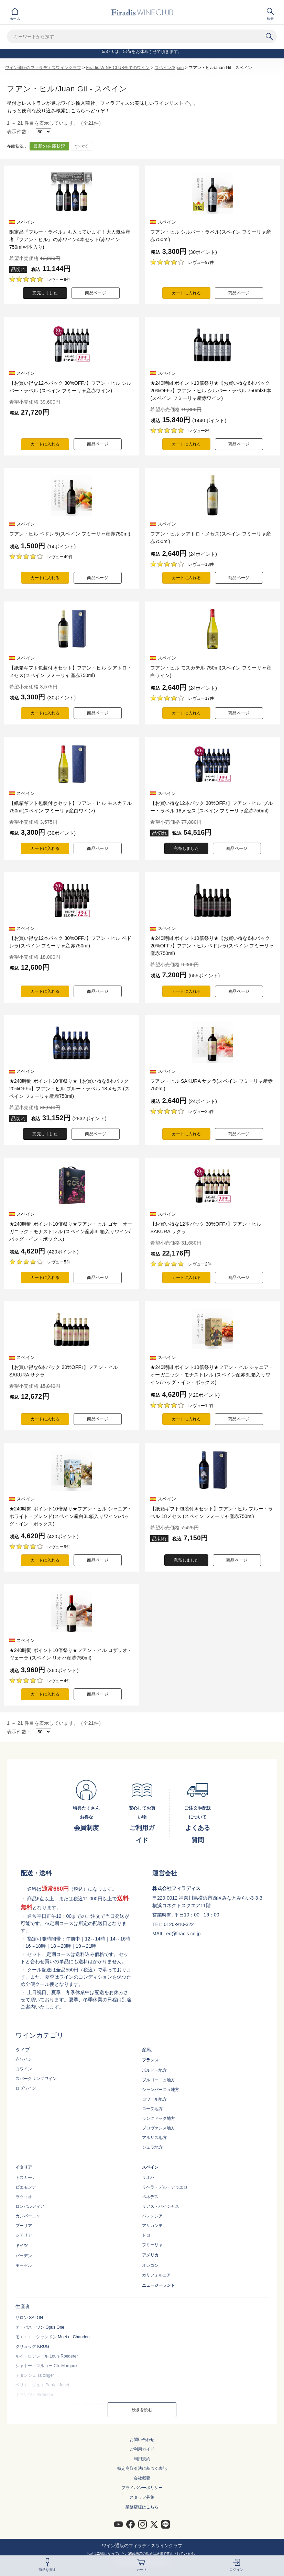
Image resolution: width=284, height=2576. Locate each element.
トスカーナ (25, 2177)
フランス (150, 2060)
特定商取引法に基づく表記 (142, 2468)
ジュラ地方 (152, 2147)
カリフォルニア (156, 2275)
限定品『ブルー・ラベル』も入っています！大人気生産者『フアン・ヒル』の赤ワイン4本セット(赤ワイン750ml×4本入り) (70, 239)
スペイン (150, 2167)
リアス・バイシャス (160, 2206)
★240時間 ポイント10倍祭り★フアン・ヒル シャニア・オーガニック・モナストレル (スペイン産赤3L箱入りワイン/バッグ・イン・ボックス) (211, 1374)
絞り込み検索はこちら (61, 110)
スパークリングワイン (36, 2078)
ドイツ (21, 2245)
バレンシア (152, 2216)
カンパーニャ (27, 2216)
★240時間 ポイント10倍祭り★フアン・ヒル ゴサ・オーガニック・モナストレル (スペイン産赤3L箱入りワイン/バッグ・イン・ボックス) (70, 1231)
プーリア (23, 2225)
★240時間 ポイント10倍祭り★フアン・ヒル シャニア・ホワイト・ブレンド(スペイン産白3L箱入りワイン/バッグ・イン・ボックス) (70, 1516)
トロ (146, 2235)
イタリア (23, 2167)
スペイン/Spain (169, 67)
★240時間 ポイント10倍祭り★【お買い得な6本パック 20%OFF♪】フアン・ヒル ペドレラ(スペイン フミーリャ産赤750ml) (211, 945)
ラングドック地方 (158, 2118)
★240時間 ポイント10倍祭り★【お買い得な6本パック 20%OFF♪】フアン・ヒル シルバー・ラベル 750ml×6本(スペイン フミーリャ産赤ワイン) (210, 390)
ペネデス (150, 2196)
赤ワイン (23, 2059)
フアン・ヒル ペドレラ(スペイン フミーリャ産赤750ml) (69, 534)
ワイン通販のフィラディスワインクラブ (43, 67)
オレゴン (150, 2265)
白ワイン (23, 2069)
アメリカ (150, 2255)
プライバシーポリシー (142, 2487)
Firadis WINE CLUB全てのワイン (118, 67)
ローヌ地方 (152, 2108)
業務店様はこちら (142, 2507)
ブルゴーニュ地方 (158, 2080)
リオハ (148, 2177)
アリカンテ (152, 2225)
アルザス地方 (154, 2137)
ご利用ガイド (142, 2449)
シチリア (23, 2235)
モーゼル (23, 2265)
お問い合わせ (142, 2439)
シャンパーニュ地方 (160, 2089)
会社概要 (142, 2478)
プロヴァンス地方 (158, 2128)
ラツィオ (23, 2196)
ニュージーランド (158, 2285)
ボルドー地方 (154, 2070)
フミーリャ (152, 2244)
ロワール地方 (154, 2099)
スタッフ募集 (142, 2497)
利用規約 (142, 2458)
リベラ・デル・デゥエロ (164, 2187)
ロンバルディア (29, 2206)
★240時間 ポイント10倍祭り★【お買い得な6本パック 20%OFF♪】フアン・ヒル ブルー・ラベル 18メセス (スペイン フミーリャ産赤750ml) (69, 1088)
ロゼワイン (25, 2088)
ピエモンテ (25, 2187)
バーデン (23, 2255)
